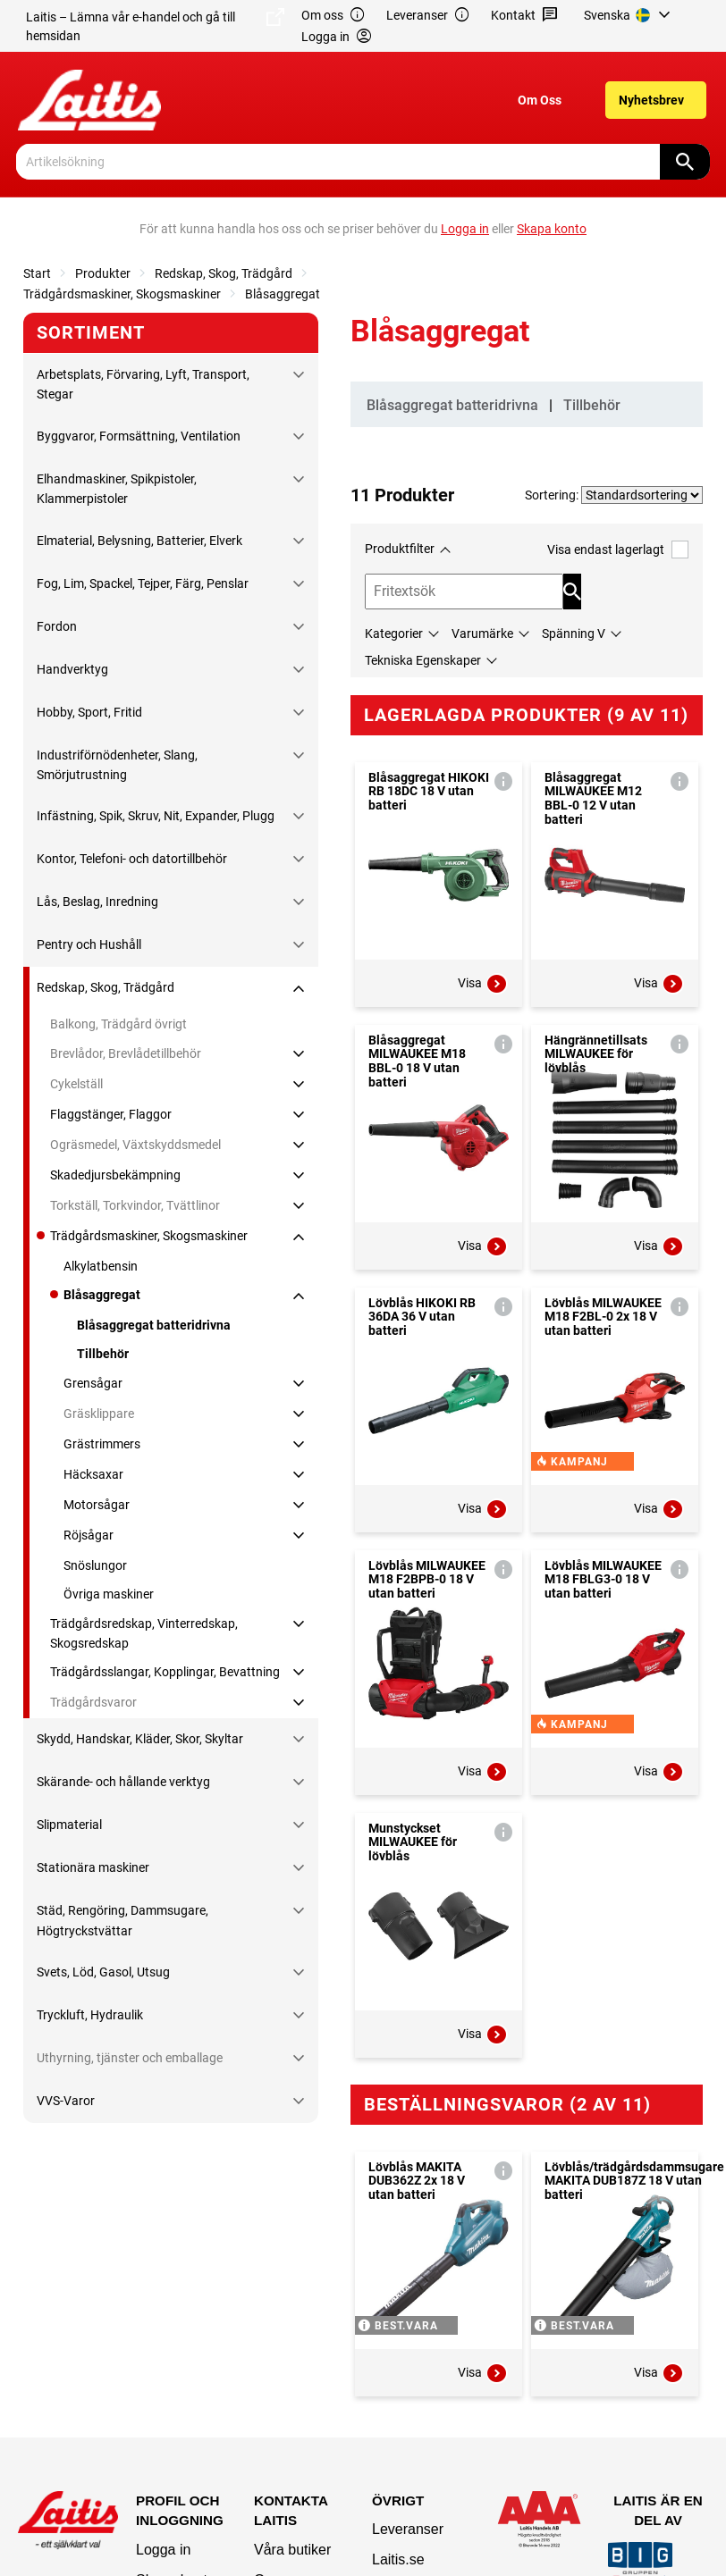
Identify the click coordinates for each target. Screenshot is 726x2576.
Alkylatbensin (100, 1266)
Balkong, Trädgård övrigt (118, 1024)
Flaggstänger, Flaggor (111, 1114)
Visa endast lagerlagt (617, 549)
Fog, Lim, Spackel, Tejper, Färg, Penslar (143, 583)
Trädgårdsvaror (93, 1702)
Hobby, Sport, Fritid (89, 712)
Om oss (333, 15)
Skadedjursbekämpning (115, 1175)
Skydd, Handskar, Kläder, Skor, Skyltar (140, 1739)
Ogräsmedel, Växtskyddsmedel (135, 1144)
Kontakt (524, 15)
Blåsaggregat (282, 294)
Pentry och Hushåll (89, 944)
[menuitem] (630, 15)
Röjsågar (88, 1535)
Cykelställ (76, 1084)
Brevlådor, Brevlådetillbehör (125, 1053)
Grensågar (92, 1383)
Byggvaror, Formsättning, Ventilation (139, 436)
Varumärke (482, 633)
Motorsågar (96, 1505)
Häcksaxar (93, 1474)
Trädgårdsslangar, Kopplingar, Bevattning (165, 1672)
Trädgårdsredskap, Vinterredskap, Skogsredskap (144, 1633)
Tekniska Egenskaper (423, 660)
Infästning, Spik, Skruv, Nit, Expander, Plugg (155, 816)
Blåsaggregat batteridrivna (154, 1325)
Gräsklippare (98, 1413)
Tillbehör (103, 1354)
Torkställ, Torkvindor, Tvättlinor (135, 1205)
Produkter (103, 273)
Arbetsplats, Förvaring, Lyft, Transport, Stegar (143, 384)
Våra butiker (292, 2549)
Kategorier (394, 633)
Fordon (57, 626)
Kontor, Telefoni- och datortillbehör (132, 859)
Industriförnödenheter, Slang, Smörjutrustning (117, 765)
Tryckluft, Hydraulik (90, 2015)
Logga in (163, 2549)
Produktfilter (400, 548)
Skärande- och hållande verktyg (123, 1782)
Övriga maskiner (108, 1594)
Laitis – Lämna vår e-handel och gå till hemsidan (155, 25)
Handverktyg (72, 669)
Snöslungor (95, 1565)
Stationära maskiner (93, 1867)
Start (37, 273)
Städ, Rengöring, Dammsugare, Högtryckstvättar (122, 1920)
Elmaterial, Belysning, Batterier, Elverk (139, 540)
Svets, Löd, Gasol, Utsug (103, 1972)
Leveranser (428, 15)
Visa (483, 983)
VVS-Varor (66, 2101)
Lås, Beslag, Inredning (97, 901)
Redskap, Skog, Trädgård (223, 273)
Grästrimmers (101, 1444)
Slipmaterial (69, 1824)
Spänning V (573, 633)
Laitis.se (398, 2559)
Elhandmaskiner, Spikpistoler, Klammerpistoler (117, 489)
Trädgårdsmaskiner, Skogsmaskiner (122, 294)
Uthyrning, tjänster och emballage (130, 2058)
